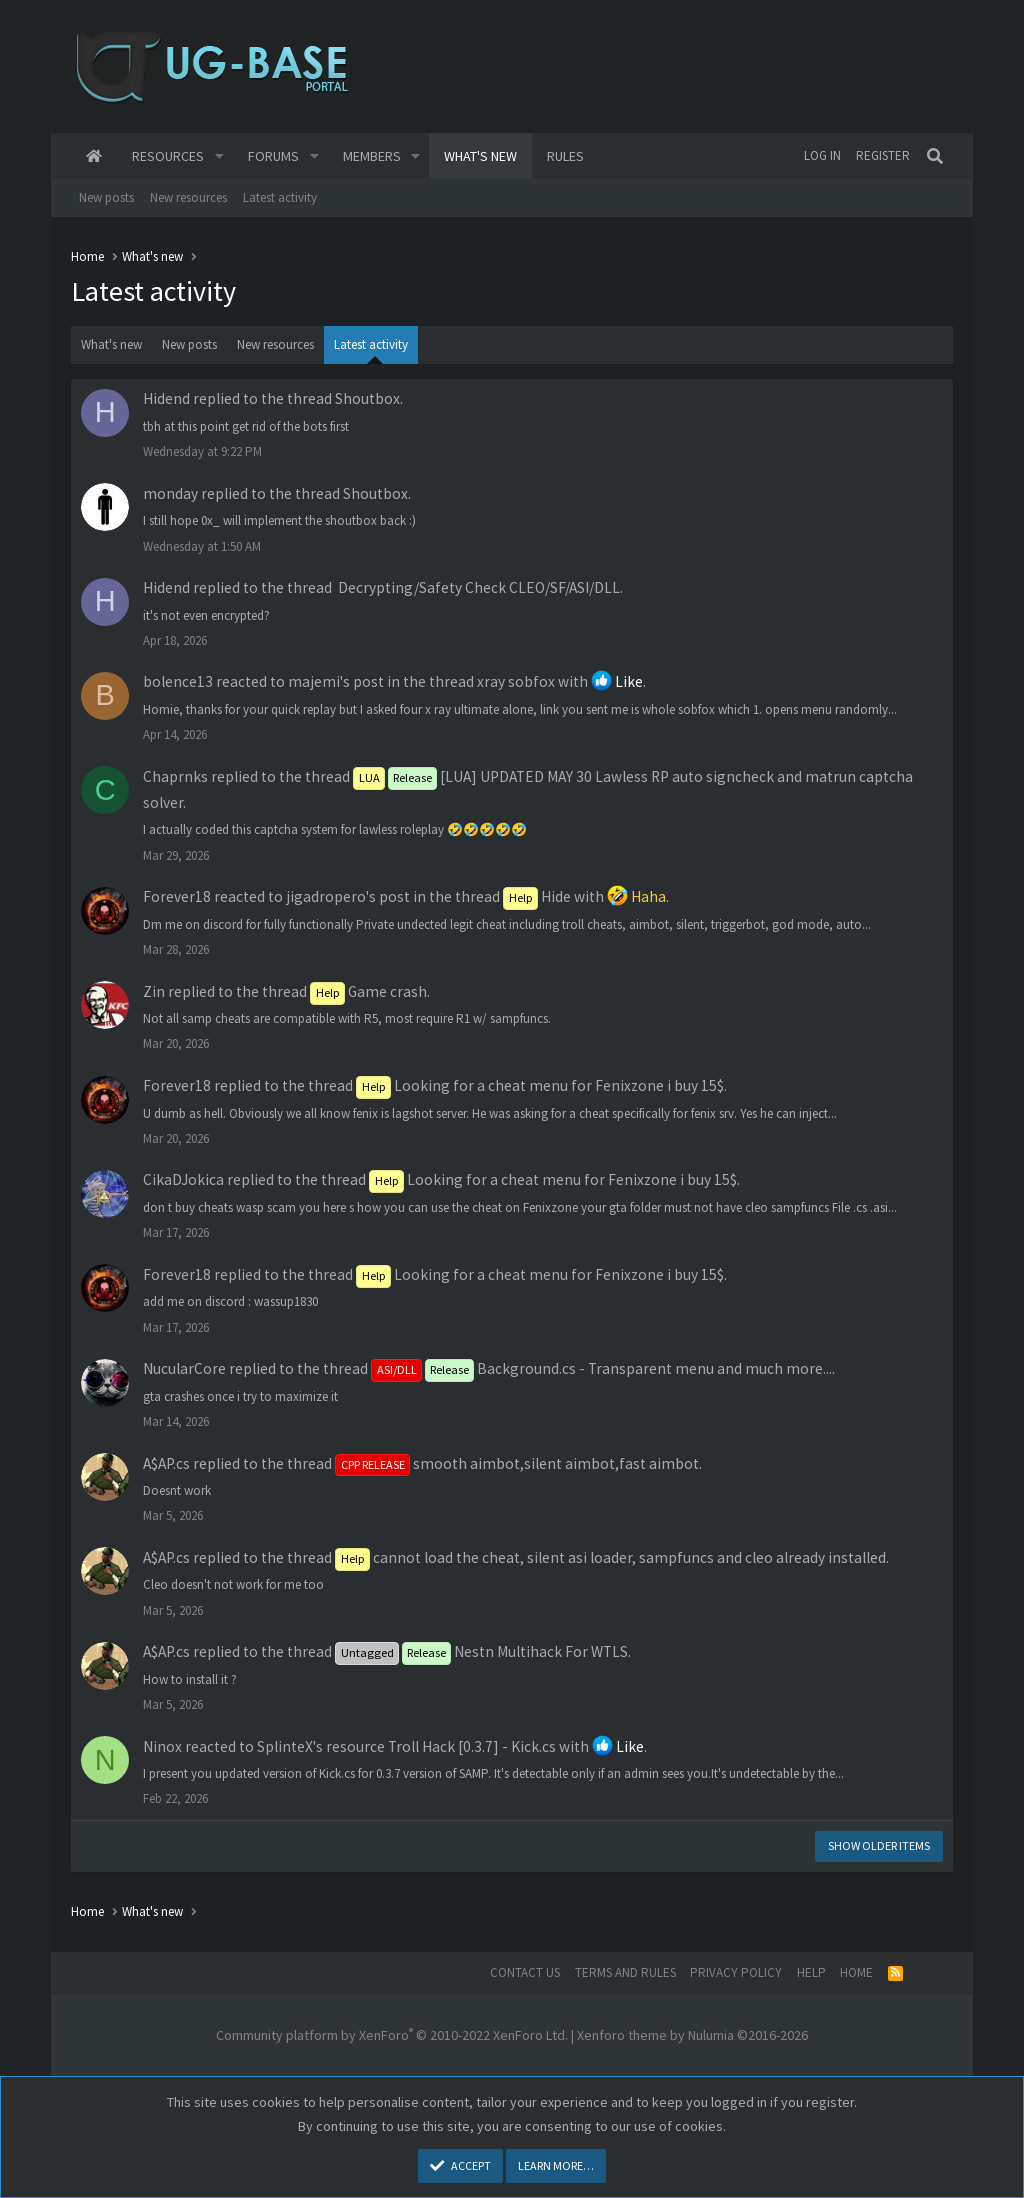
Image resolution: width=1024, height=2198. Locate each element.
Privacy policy (736, 1972)
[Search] (935, 156)
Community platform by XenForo (392, 2035)
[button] (219, 156)
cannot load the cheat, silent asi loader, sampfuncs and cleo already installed (610, 1557)
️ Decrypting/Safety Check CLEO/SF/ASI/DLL (477, 587)
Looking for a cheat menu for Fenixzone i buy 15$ (540, 1085)
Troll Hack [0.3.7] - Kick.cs (472, 1746)
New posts (106, 197)
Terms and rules (625, 1972)
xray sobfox (516, 681)
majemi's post (336, 681)
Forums (273, 156)
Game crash (368, 991)
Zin (154, 991)
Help (811, 1972)
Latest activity (280, 197)
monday (170, 493)
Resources (168, 156)
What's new (480, 156)
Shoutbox (367, 398)
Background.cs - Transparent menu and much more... (601, 1368)
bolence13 (178, 681)
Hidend (166, 398)
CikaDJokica (183, 1179)
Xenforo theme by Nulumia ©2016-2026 (692, 2035)
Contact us (525, 1972)
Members (372, 156)
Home (94, 156)
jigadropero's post (348, 896)
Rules (565, 156)
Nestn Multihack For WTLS (481, 1651)
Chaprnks (175, 776)
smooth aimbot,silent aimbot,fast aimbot (517, 1463)
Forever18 (177, 896)
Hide (537, 896)
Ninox (162, 1746)
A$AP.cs (166, 1463)
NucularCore (184, 1368)
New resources (188, 197)
